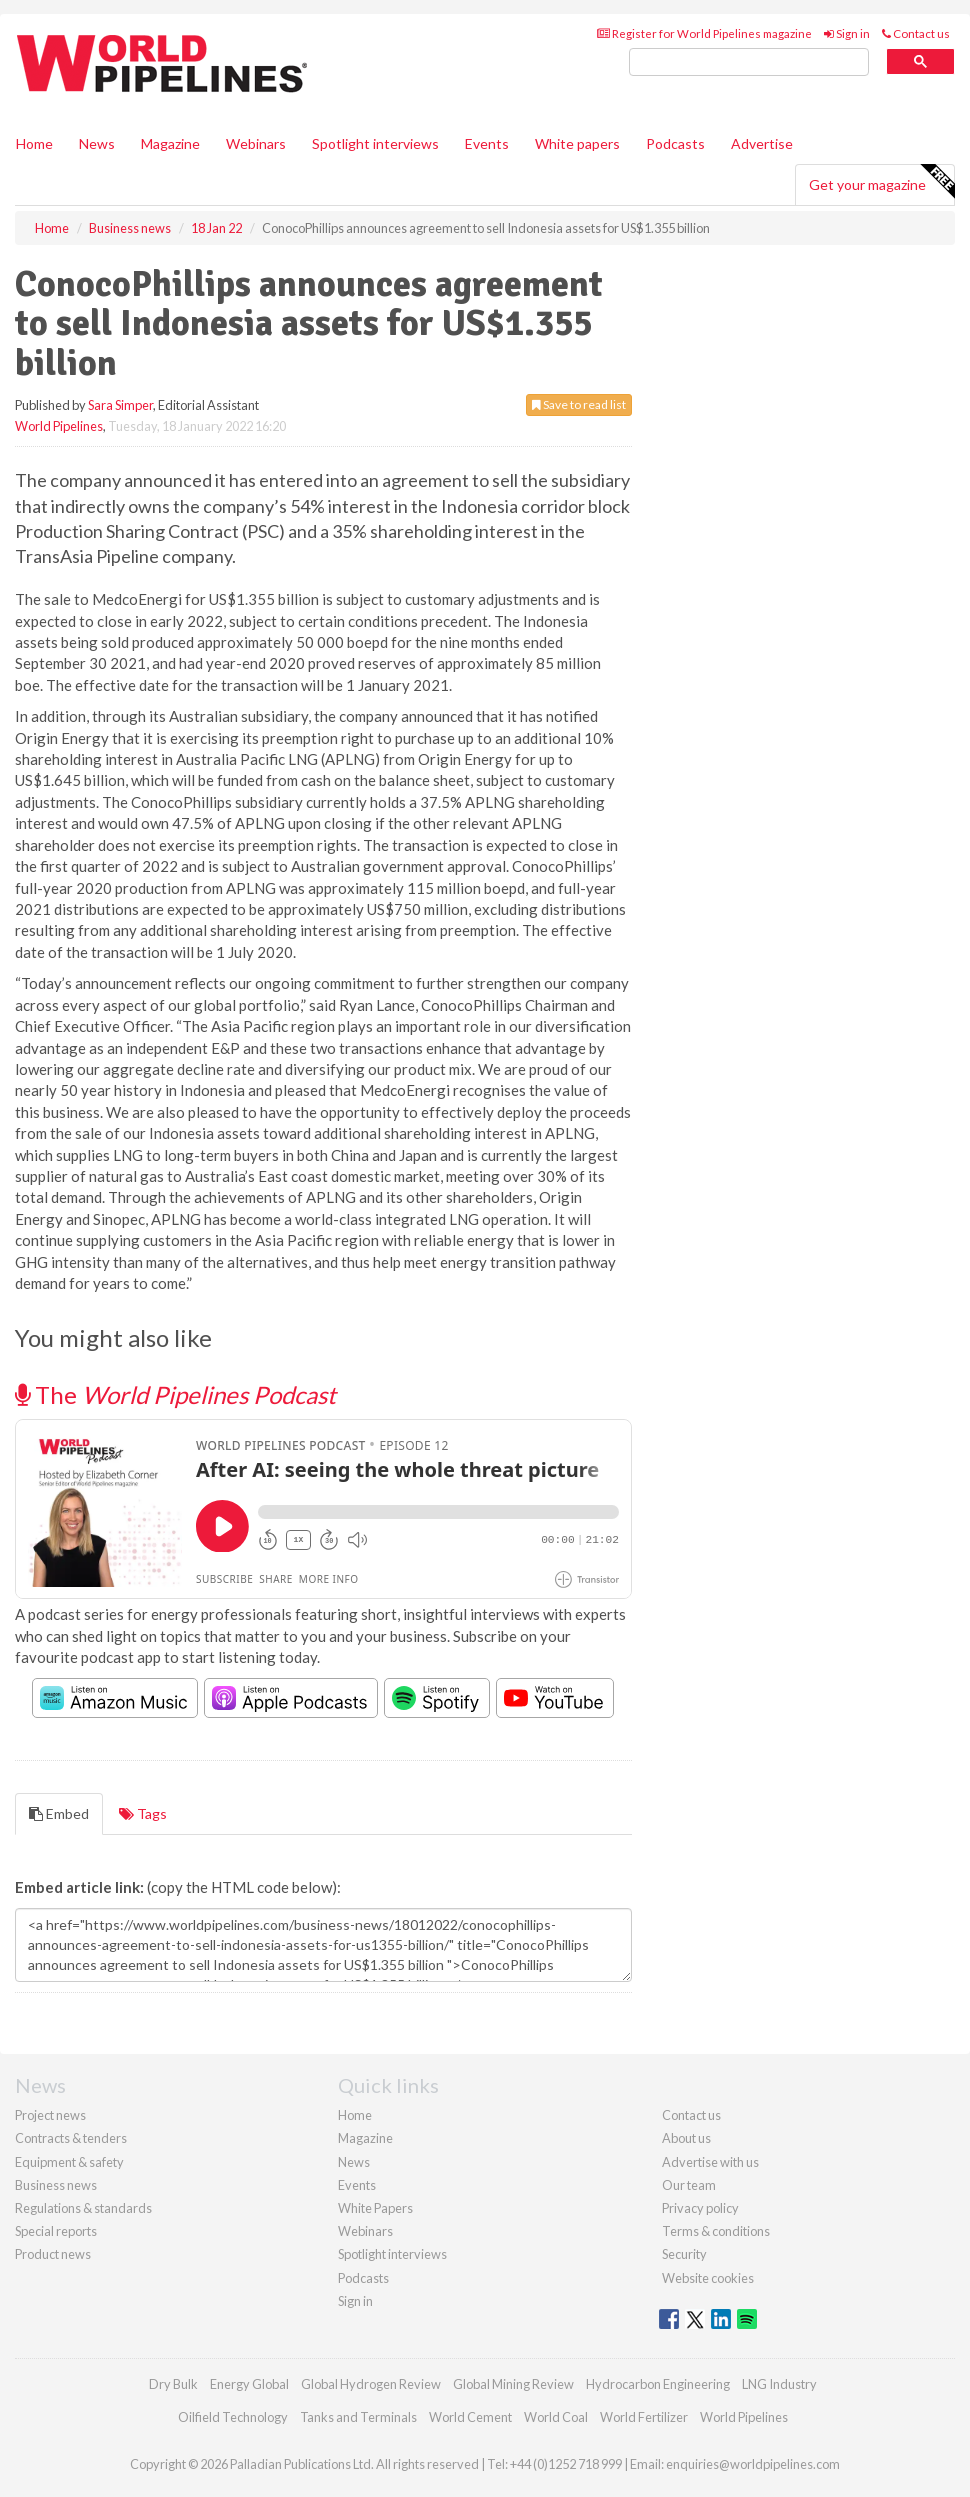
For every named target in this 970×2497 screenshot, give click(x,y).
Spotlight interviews (375, 143)
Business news (56, 2185)
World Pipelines (59, 426)
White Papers (375, 2208)
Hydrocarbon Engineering (658, 2384)
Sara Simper (120, 405)
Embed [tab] (59, 1813)
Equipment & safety (69, 2162)
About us (686, 2138)
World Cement (470, 2417)
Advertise (762, 143)
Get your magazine (881, 182)
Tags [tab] (143, 1813)
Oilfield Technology (233, 2417)
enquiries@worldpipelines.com (753, 2464)
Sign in (847, 33)
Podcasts (675, 143)
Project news (50, 2115)
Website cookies (708, 2278)
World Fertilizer (644, 2417)
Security (684, 2254)
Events (487, 143)
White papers (577, 143)
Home (34, 143)
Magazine (170, 143)
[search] (749, 62)
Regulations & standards (83, 2208)
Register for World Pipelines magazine (704, 33)
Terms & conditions (716, 2231)
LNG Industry (779, 2384)
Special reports (56, 2231)
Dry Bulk (173, 2384)
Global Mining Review (513, 2384)
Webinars (256, 143)
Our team (689, 2185)
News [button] (97, 143)
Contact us (916, 33)
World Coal (556, 2417)
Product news (53, 2254)
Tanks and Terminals (358, 2417)
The (175, 1394)
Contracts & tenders (71, 2138)
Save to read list (579, 404)
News (354, 2162)
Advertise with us (710, 2162)
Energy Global (249, 2384)
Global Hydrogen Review (371, 2384)
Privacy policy (700, 2208)
